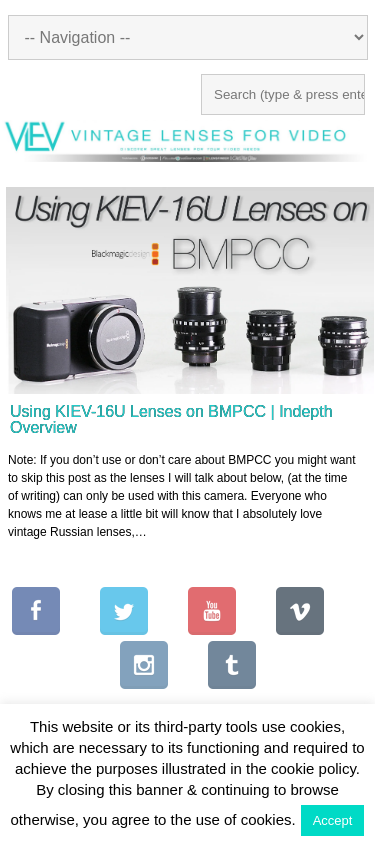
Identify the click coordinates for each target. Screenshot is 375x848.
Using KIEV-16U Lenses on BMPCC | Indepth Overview (171, 419)
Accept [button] (333, 820)
